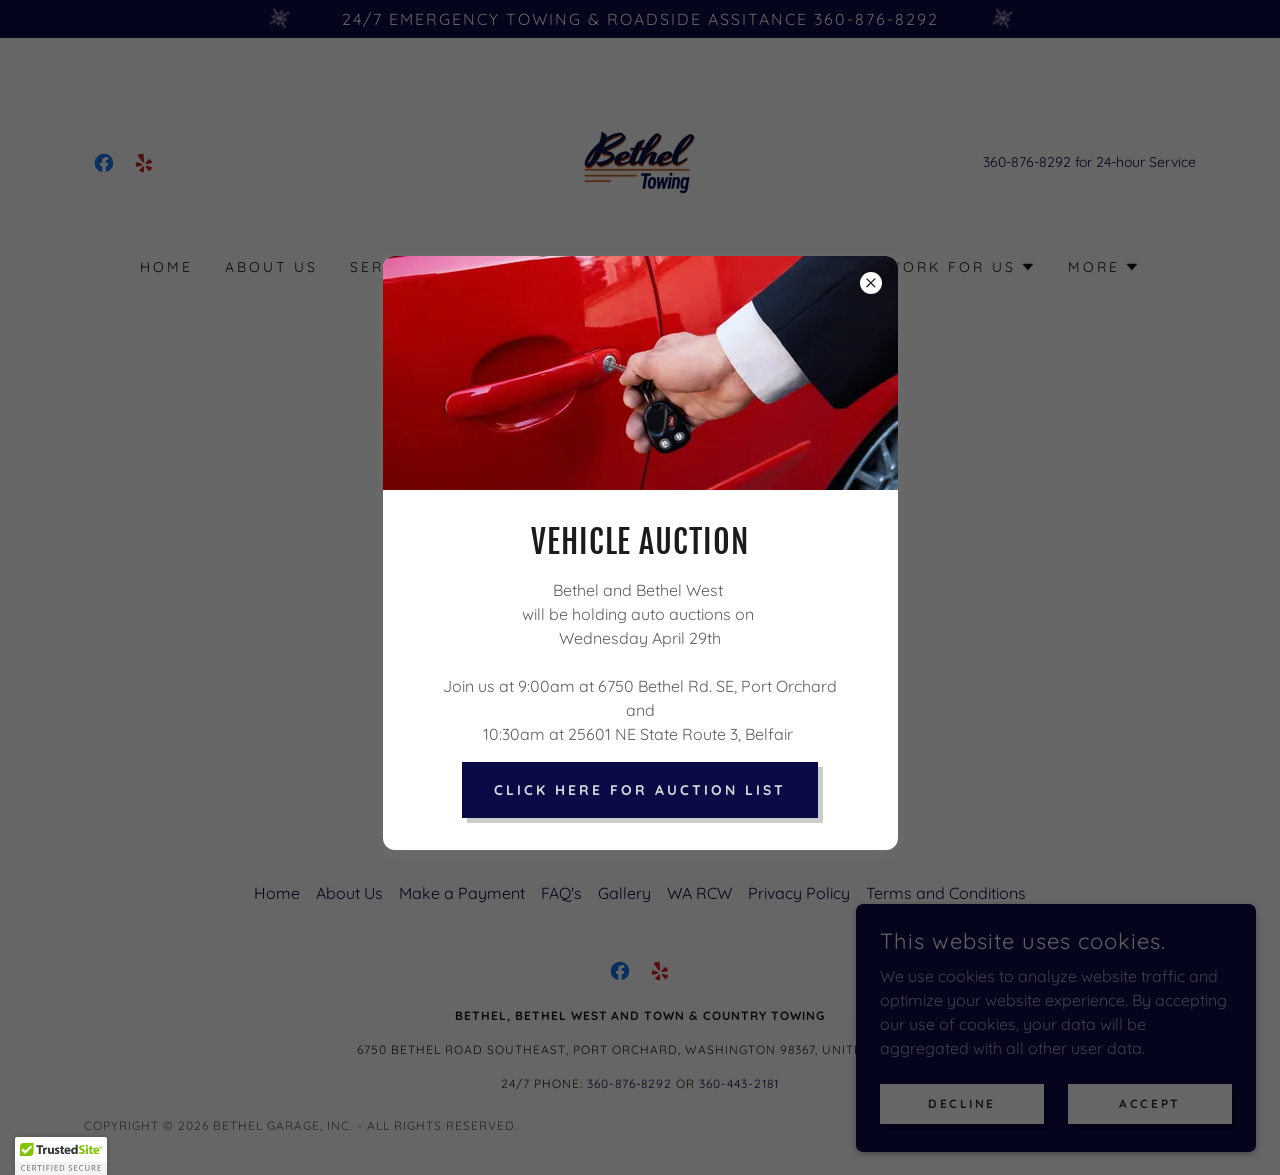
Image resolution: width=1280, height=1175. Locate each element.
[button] (61, 1156)
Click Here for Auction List (640, 790)
